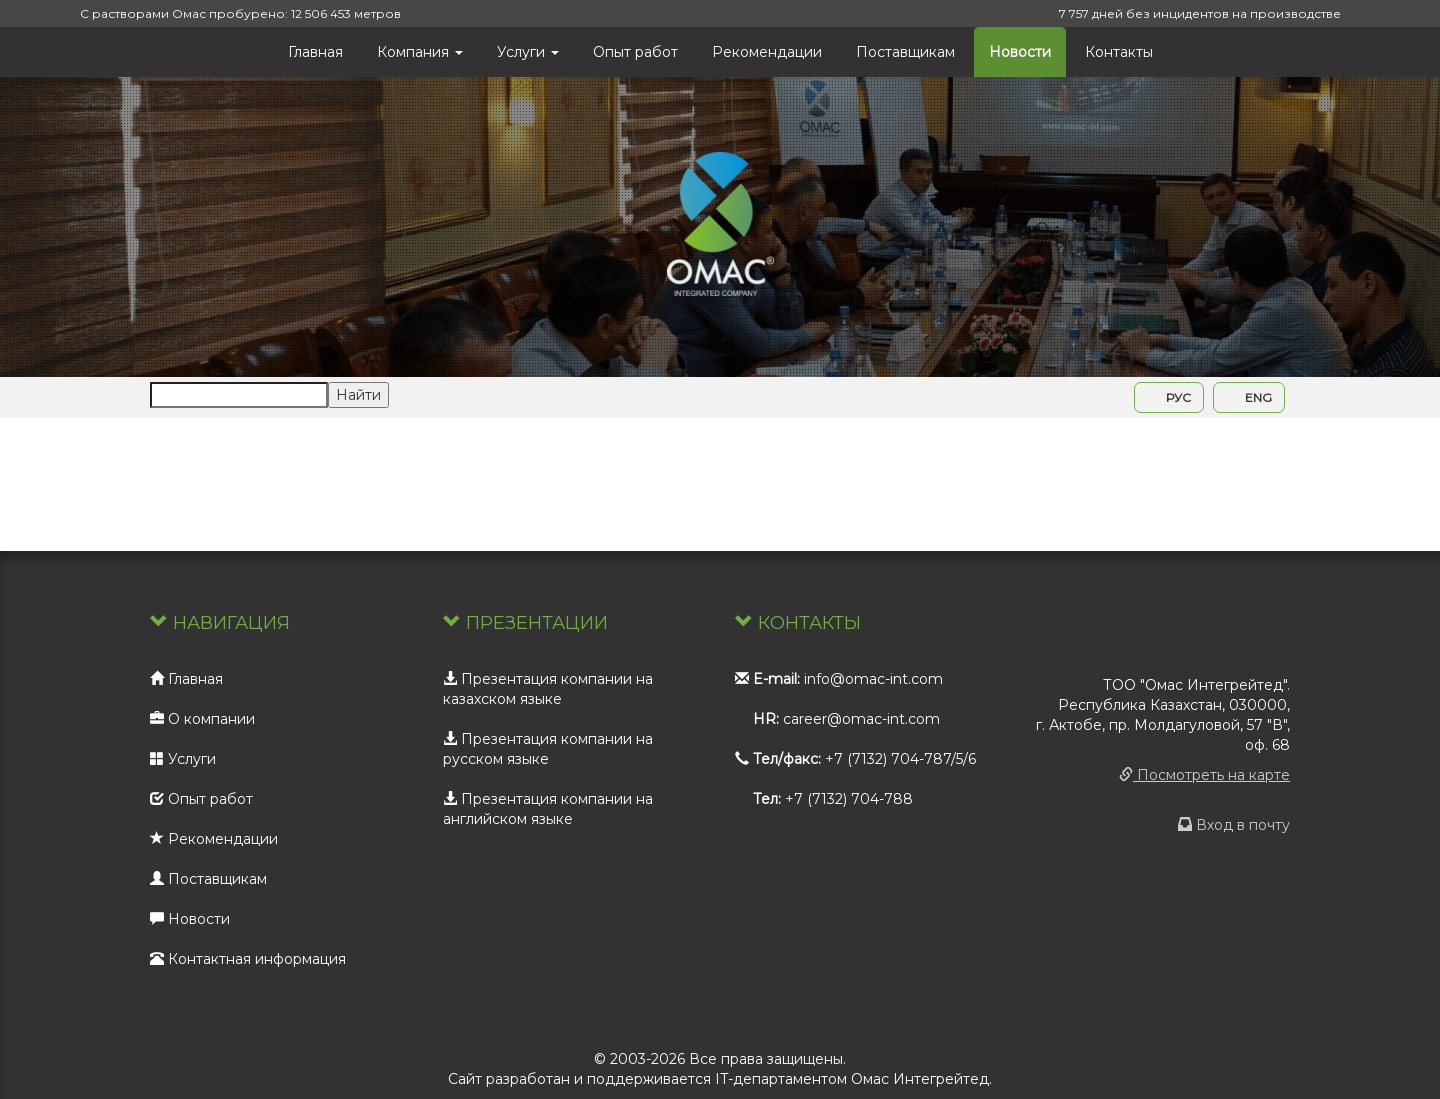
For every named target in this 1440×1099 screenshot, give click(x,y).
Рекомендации (767, 52)
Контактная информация (248, 959)
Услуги (528, 52)
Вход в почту (1234, 825)
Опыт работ (635, 52)
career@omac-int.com (861, 719)
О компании (202, 719)
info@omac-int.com (873, 679)
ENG (1249, 397)
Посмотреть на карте (1204, 775)
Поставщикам (905, 52)
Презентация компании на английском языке (548, 809)
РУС (1169, 397)
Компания (420, 52)
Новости (1020, 52)
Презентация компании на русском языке (548, 749)
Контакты (1119, 52)
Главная (315, 52)
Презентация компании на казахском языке (548, 689)
